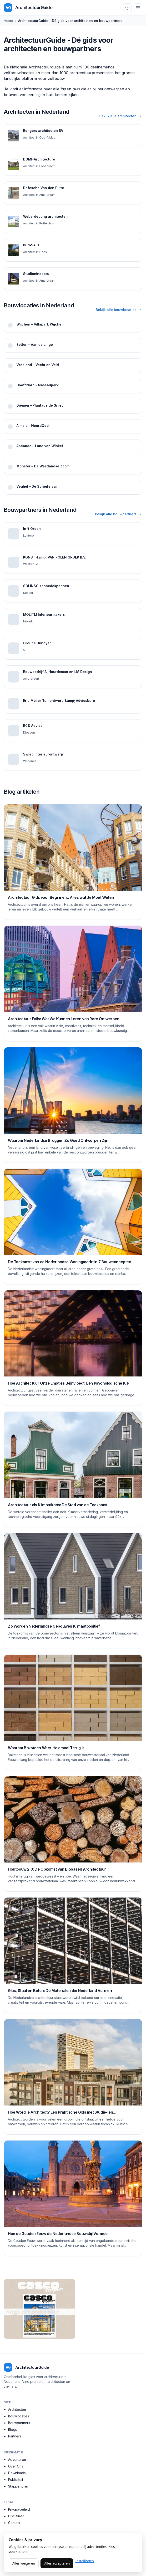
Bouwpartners (19, 2423)
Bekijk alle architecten (120, 116)
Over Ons (15, 2466)
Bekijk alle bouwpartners (118, 514)
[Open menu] (138, 7)
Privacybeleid (19, 2509)
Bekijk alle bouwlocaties (119, 310)
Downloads (17, 2473)
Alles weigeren (23, 2563)
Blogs (12, 2429)
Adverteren (17, 2459)
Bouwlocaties (18, 2416)
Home (8, 21)
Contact (14, 2523)
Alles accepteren (57, 2563)
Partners (14, 2436)
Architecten (17, 2409)
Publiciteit (15, 2480)
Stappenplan (18, 2486)
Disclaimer (16, 2516)
